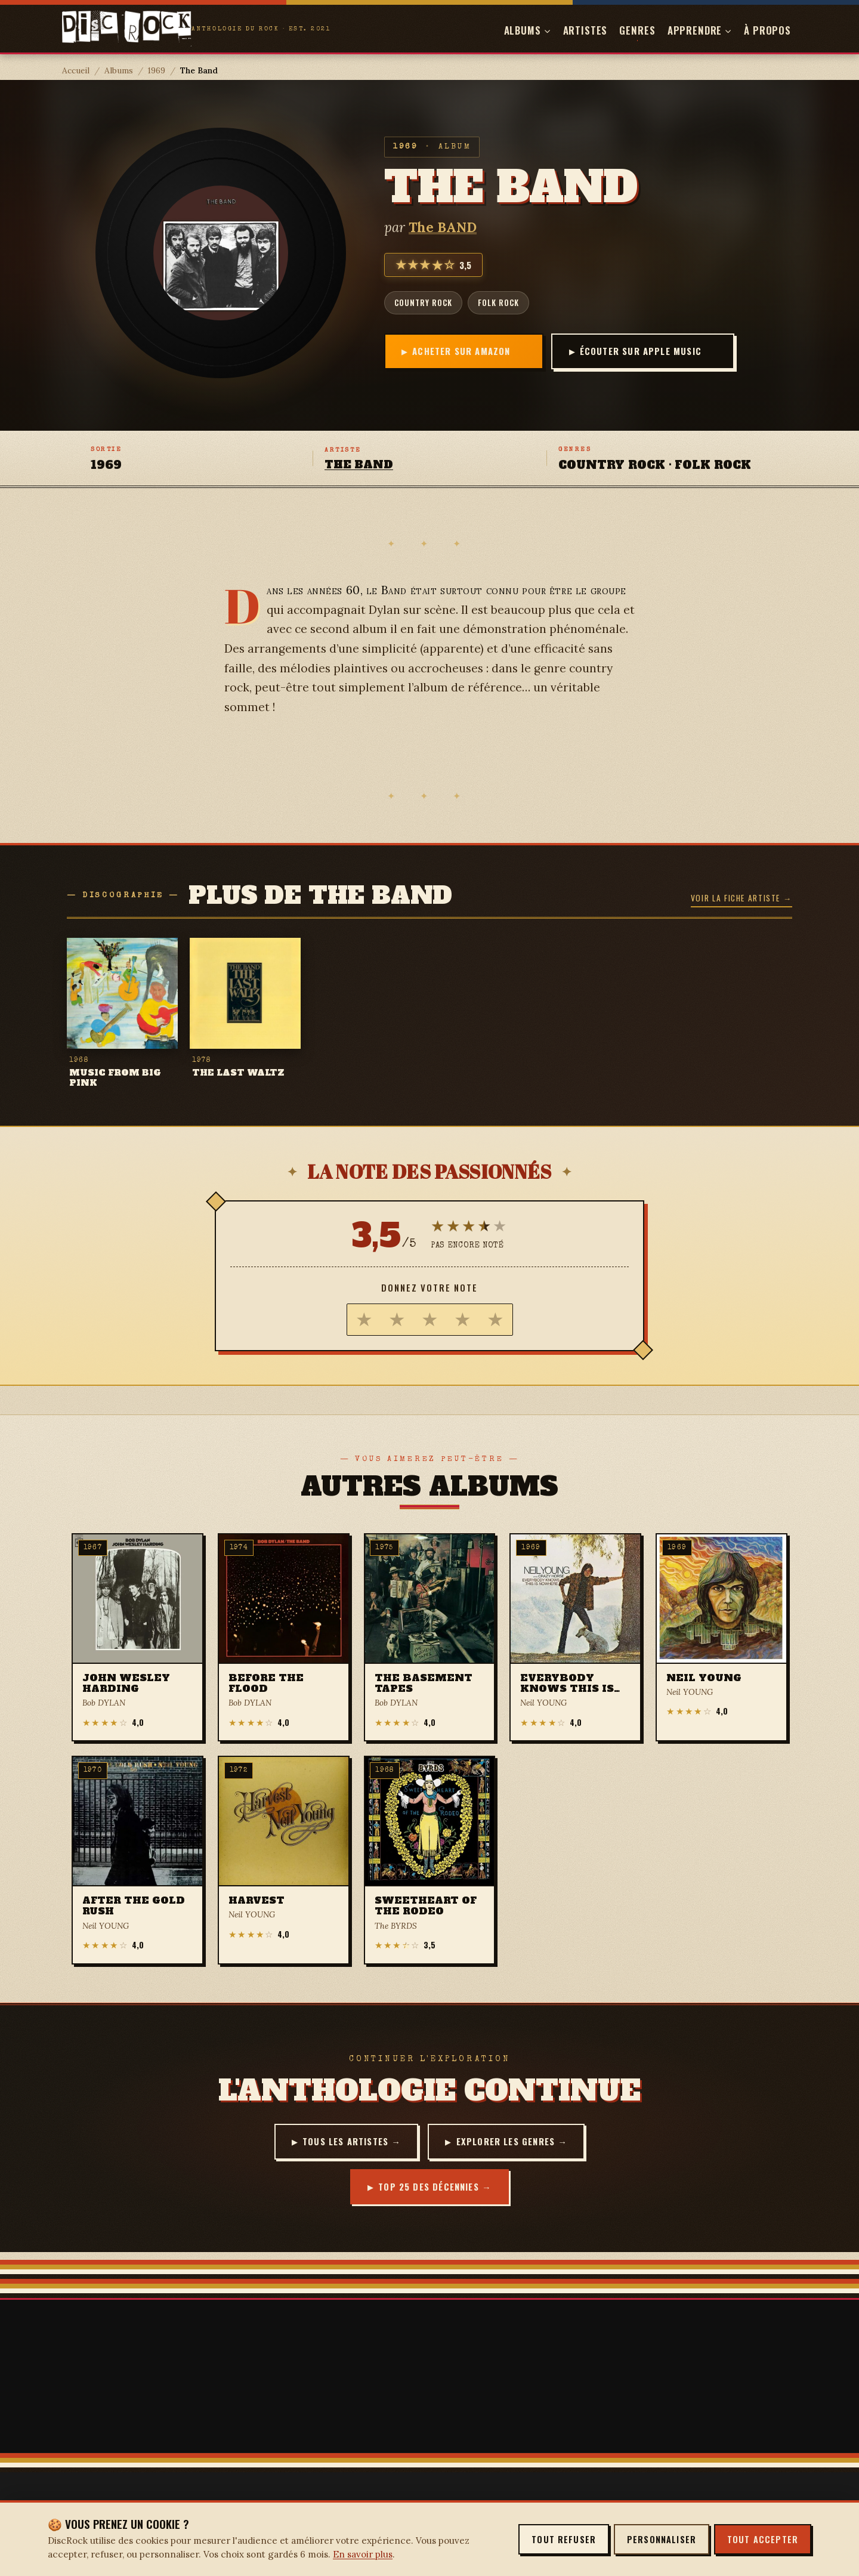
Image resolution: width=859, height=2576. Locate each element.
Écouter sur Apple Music (631, 350)
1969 (156, 70)
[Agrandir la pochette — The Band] (220, 253)
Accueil (75, 70)
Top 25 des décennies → (435, 2188)
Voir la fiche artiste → (741, 898)
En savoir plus (363, 2554)
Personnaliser (661, 2539)
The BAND (443, 227)
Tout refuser (564, 2539)
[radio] (364, 1319)
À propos (767, 30)
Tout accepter (762, 2539)
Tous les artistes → (349, 2141)
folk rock (498, 302)
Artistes (585, 30)
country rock (423, 302)
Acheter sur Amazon (463, 350)
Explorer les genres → (514, 2141)
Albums (118, 70)
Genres (637, 30)
